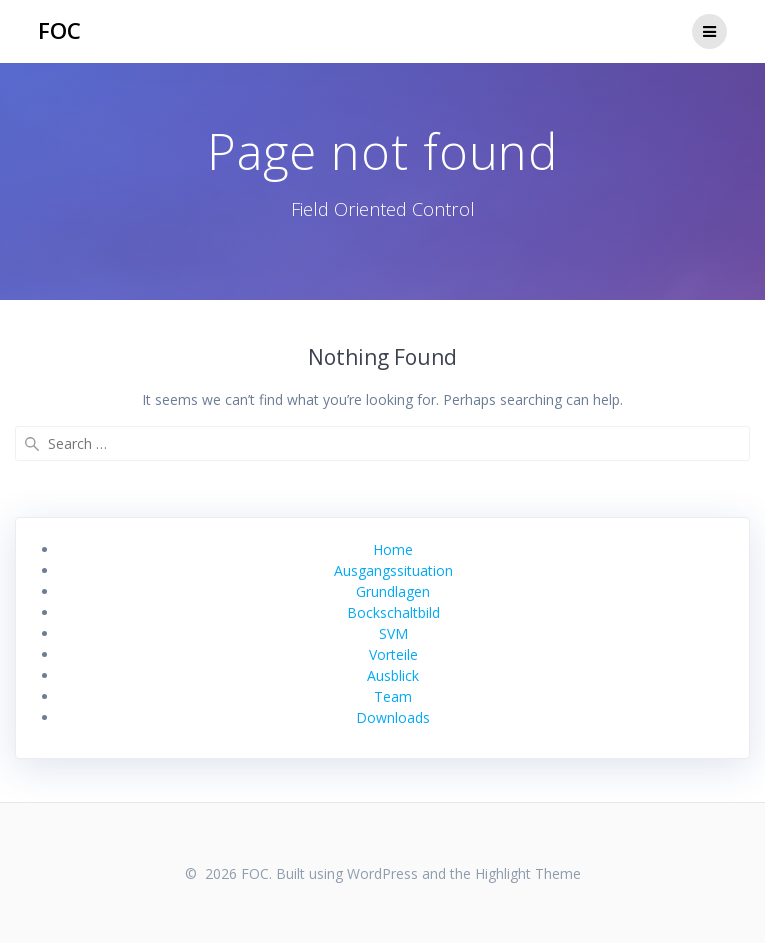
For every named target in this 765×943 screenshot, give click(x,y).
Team (393, 696)
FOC (59, 31)
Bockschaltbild (393, 612)
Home (393, 549)
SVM (393, 633)
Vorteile (393, 654)
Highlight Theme (528, 873)
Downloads (393, 717)
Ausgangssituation (393, 570)
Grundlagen (393, 591)
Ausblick (393, 675)
